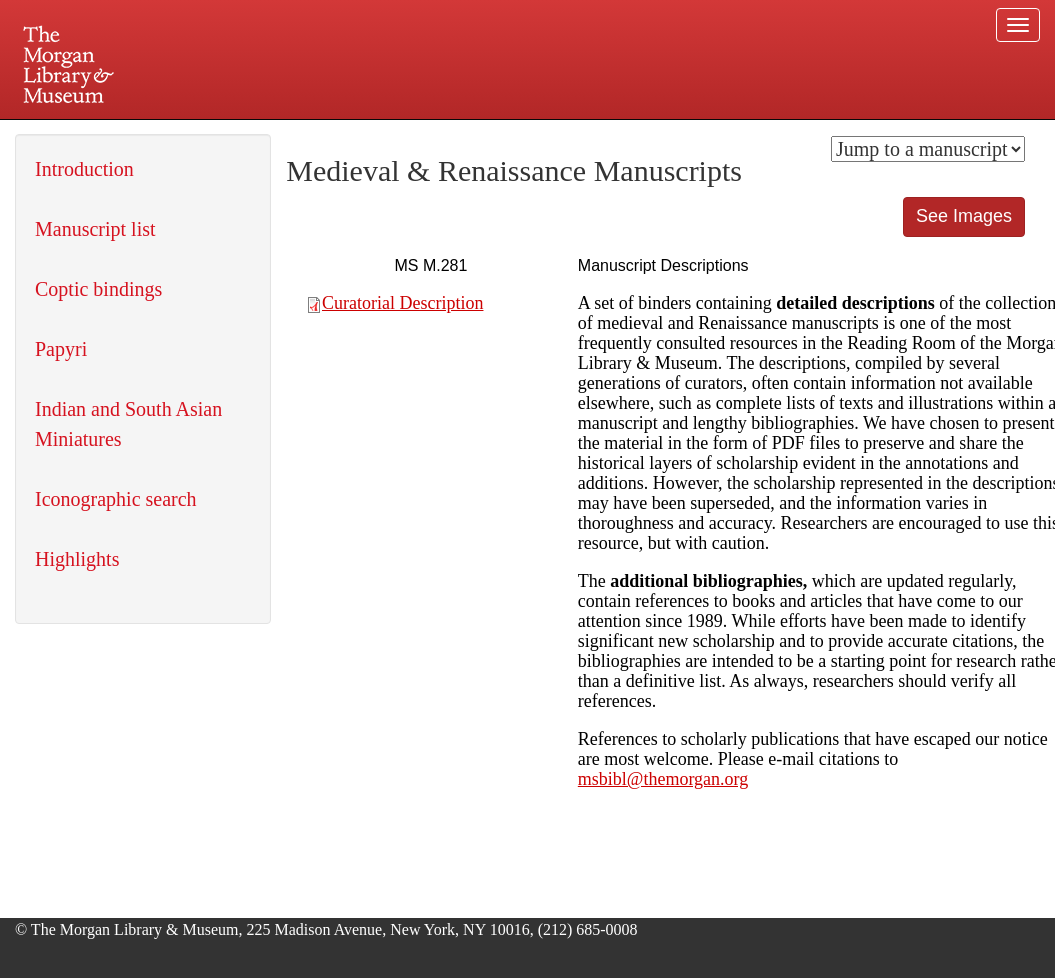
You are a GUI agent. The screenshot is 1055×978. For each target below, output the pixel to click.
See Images (964, 216)
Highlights (77, 559)
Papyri (61, 349)
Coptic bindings (98, 289)
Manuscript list (95, 229)
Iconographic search (116, 499)
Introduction (84, 169)
